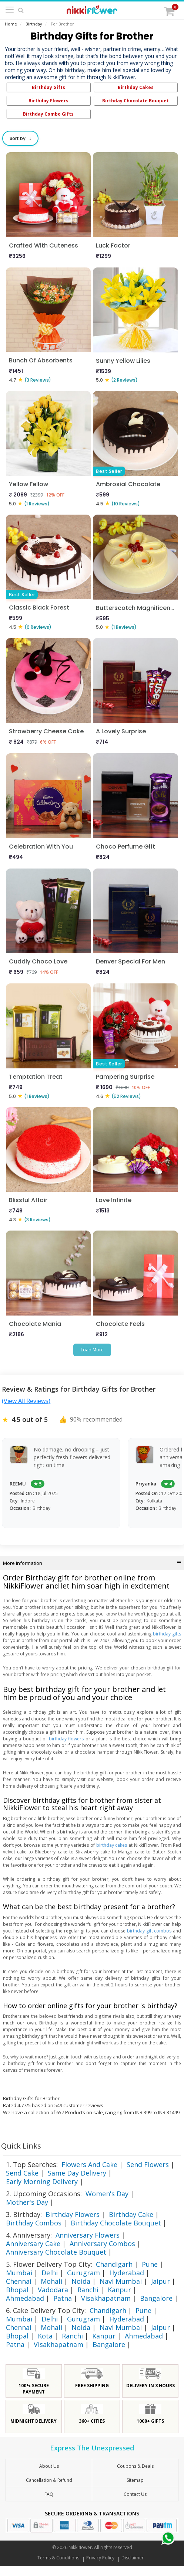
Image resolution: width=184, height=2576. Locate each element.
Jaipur (160, 2281)
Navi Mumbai (121, 2281)
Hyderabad (126, 2272)
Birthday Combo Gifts (48, 114)
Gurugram (83, 2272)
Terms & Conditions (58, 2558)
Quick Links (21, 2146)
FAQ (48, 2494)
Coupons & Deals (135, 2466)
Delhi (49, 2272)
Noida (80, 2281)
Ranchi (87, 2289)
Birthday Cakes (136, 87)
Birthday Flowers (48, 101)
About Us (49, 2466)
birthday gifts (167, 1634)
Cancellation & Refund (49, 2480)
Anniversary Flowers (88, 2235)
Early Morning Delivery (42, 2181)
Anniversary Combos (102, 2243)
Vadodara (53, 2289)
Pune (150, 2264)
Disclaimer (132, 2558)
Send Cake (22, 2173)
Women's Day (107, 2193)
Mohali (51, 2281)
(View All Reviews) (26, 1401)
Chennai (18, 2281)
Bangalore (156, 2298)
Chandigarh (114, 2264)
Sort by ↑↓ (20, 138)
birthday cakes (111, 1845)
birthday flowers (66, 1739)
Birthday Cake (131, 2214)
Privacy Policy (100, 2558)
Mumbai (19, 2272)
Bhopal (17, 2289)
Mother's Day (27, 2202)
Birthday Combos (33, 2222)
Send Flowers (148, 2164)
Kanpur (119, 2289)
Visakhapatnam (106, 2298)
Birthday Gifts (48, 87)
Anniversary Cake (33, 2243)
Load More (92, 1350)
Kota (45, 2335)
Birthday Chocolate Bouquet (135, 101)
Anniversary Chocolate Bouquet (56, 2252)
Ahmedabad (25, 2298)
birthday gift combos (149, 1931)
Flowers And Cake (89, 2164)
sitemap (135, 2480)
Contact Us (135, 2494)
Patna (62, 2298)
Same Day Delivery (77, 2173)
